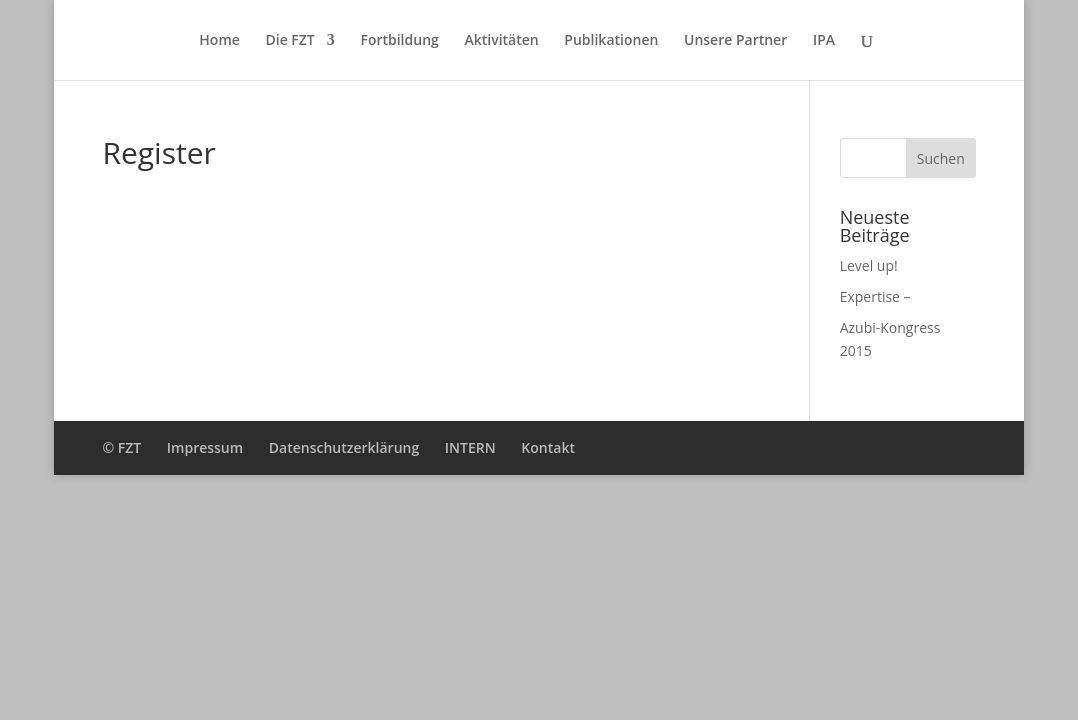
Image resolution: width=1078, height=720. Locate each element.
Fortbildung (399, 41)
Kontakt (548, 447)
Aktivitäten (501, 41)
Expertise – (875, 296)
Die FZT (289, 41)
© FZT (121, 447)
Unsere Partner (735, 41)
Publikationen (611, 41)
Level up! (869, 265)
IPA (824, 41)
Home (219, 41)
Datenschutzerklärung (344, 447)
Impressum (205, 447)
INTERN (470, 447)
